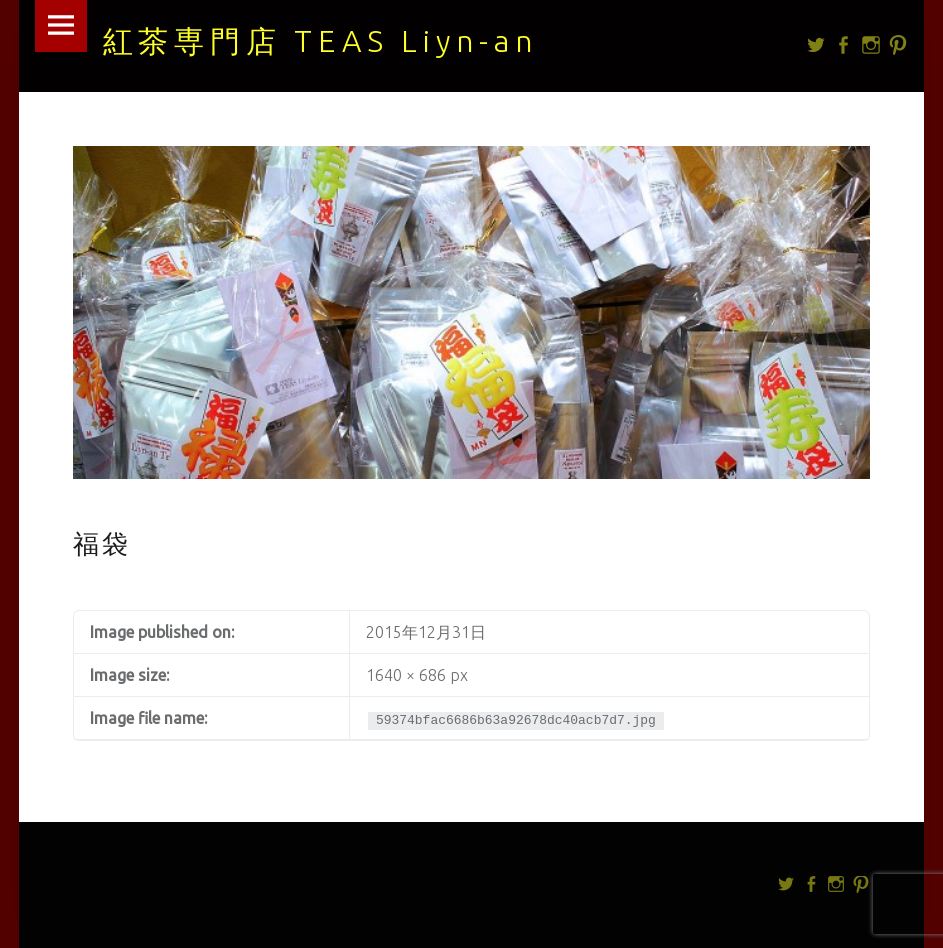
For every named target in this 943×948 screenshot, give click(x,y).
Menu (61, 26)
